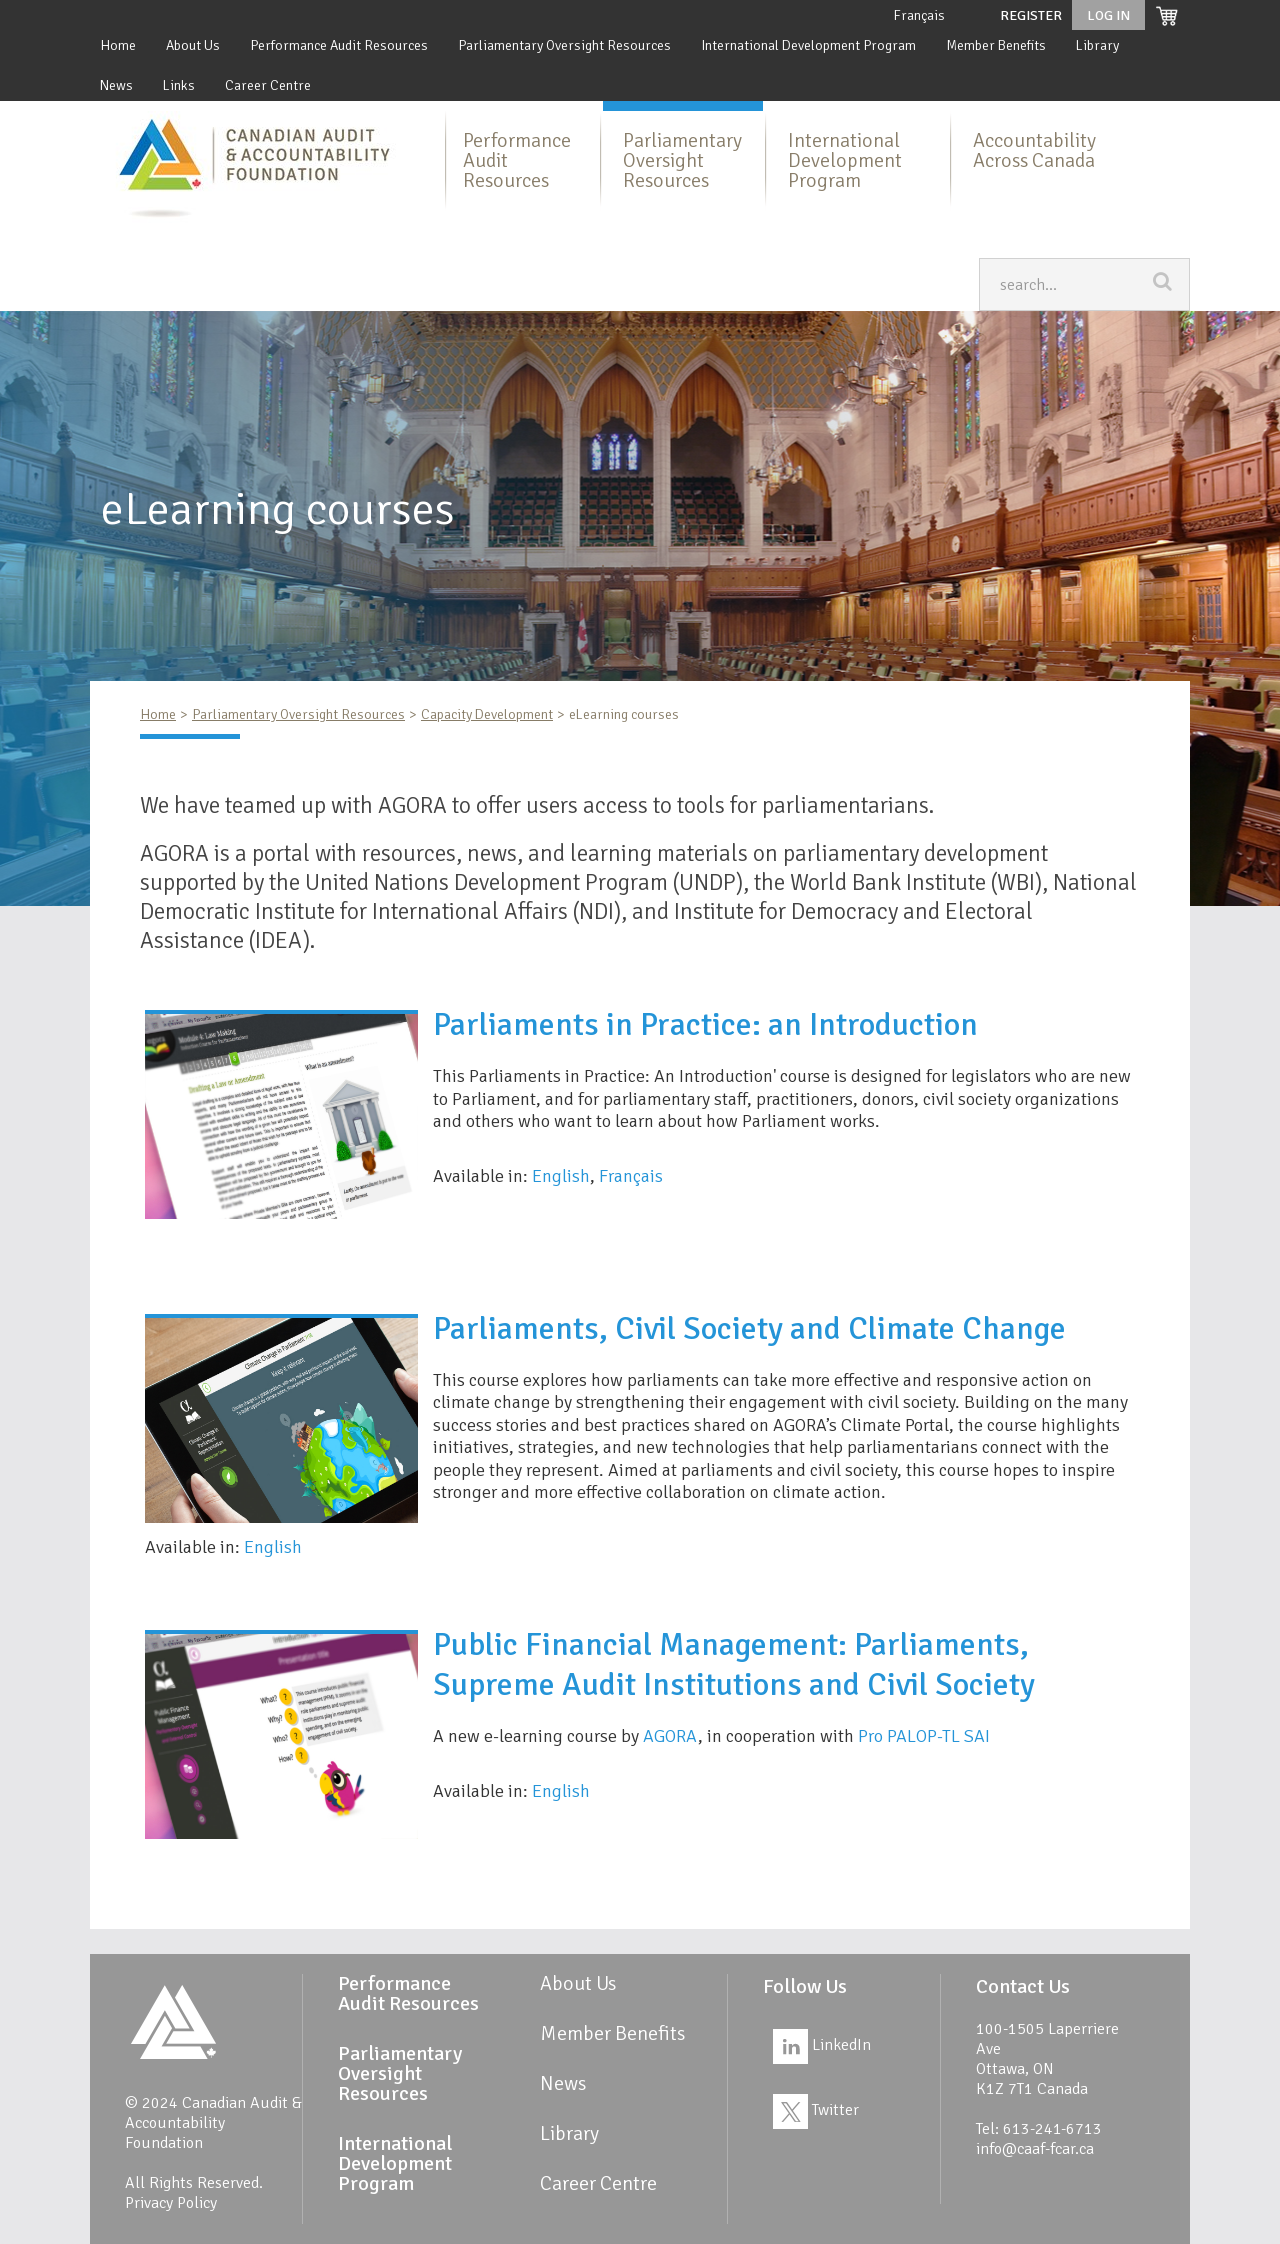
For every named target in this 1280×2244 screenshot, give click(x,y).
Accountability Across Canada (1034, 150)
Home (118, 45)
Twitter (816, 2110)
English (561, 1176)
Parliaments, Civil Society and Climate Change (749, 1328)
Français (919, 15)
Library (1097, 45)
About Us (193, 45)
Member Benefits (996, 45)
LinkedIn (822, 2045)
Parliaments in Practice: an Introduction (705, 1024)
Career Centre (268, 85)
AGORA (670, 1736)
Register (1031, 15)
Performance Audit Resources (339, 45)
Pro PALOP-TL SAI (924, 1736)
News (116, 85)
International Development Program (808, 45)
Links (179, 85)
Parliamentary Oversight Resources (564, 45)
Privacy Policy (171, 2203)
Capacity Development (487, 714)
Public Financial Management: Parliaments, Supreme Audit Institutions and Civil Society (734, 1664)
